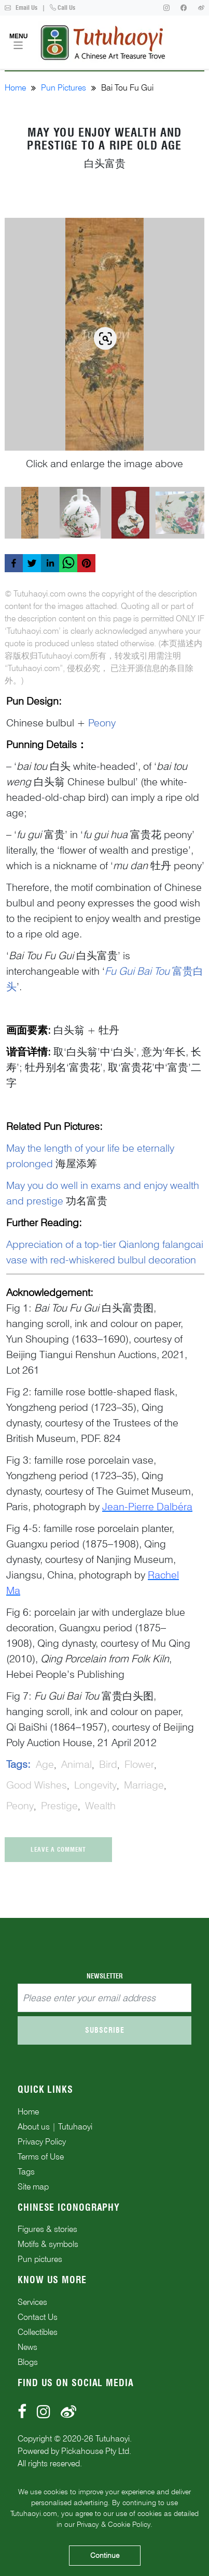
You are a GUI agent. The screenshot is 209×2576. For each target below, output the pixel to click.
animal (76, 1764)
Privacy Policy (42, 2142)
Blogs (28, 2362)
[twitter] (32, 563)
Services (32, 2302)
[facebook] (14, 563)
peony (20, 1805)
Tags (26, 2172)
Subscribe (104, 2030)
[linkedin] (50, 563)
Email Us (21, 7)
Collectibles (38, 2332)
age (45, 1764)
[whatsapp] (68, 563)
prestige (59, 1805)
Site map (33, 2187)
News (27, 2347)
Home (15, 88)
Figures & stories (47, 2229)
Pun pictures (40, 2259)
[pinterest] (86, 563)
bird (108, 1764)
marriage (144, 1785)
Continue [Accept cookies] (104, 2555)
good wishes (36, 1785)
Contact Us (38, 2317)
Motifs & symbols (48, 2244)
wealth (100, 1805)
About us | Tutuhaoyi (55, 2127)
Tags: (18, 1764)
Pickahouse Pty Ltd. (96, 2451)
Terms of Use (41, 2157)
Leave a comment (58, 1849)
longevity (95, 1785)
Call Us (62, 7)
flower (139, 1764)
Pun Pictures (63, 88)
